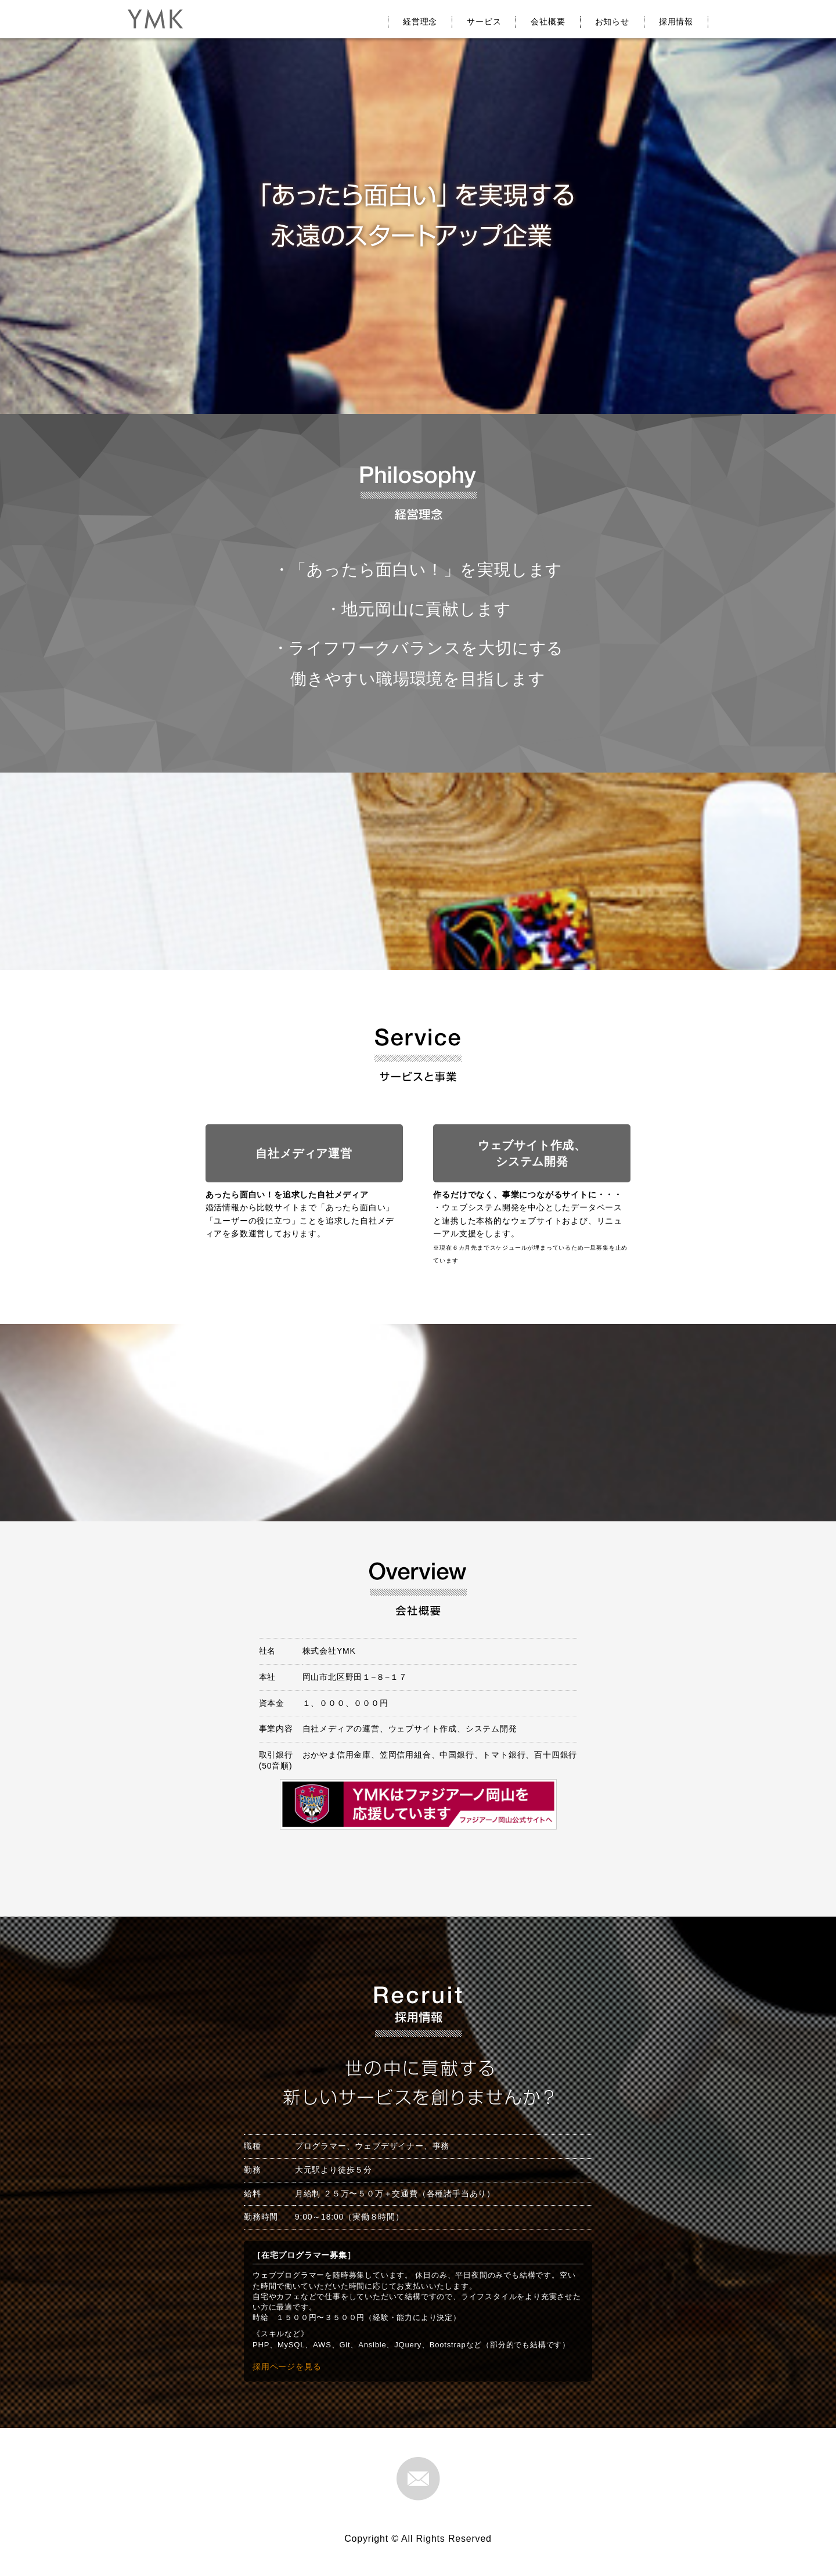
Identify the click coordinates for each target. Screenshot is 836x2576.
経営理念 (420, 21)
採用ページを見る (287, 2366)
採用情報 (676, 21)
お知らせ (612, 21)
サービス (484, 21)
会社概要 (548, 21)
